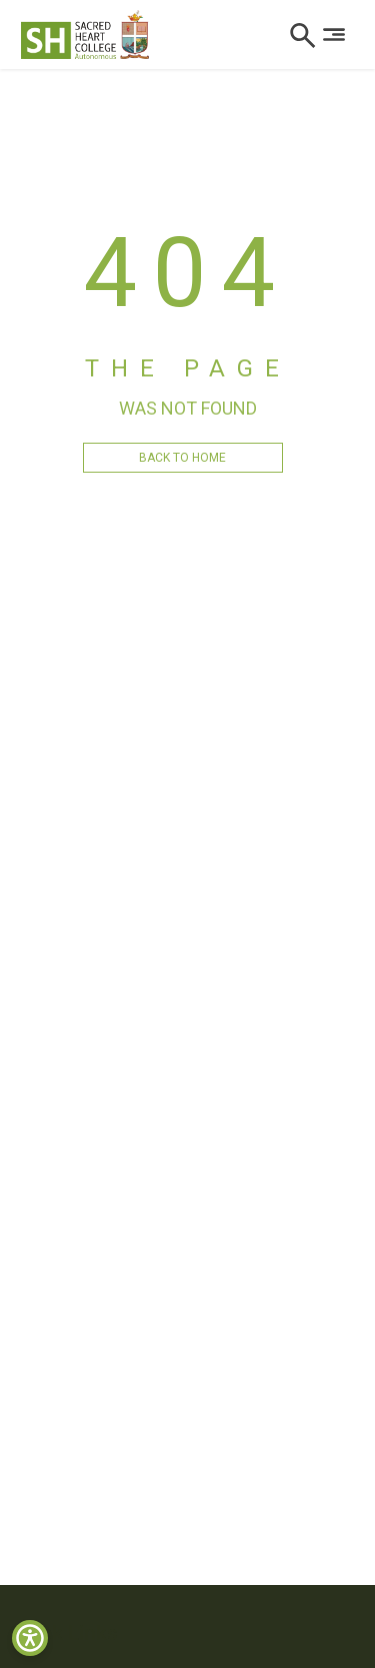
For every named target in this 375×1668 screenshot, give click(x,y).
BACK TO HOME (182, 468)
